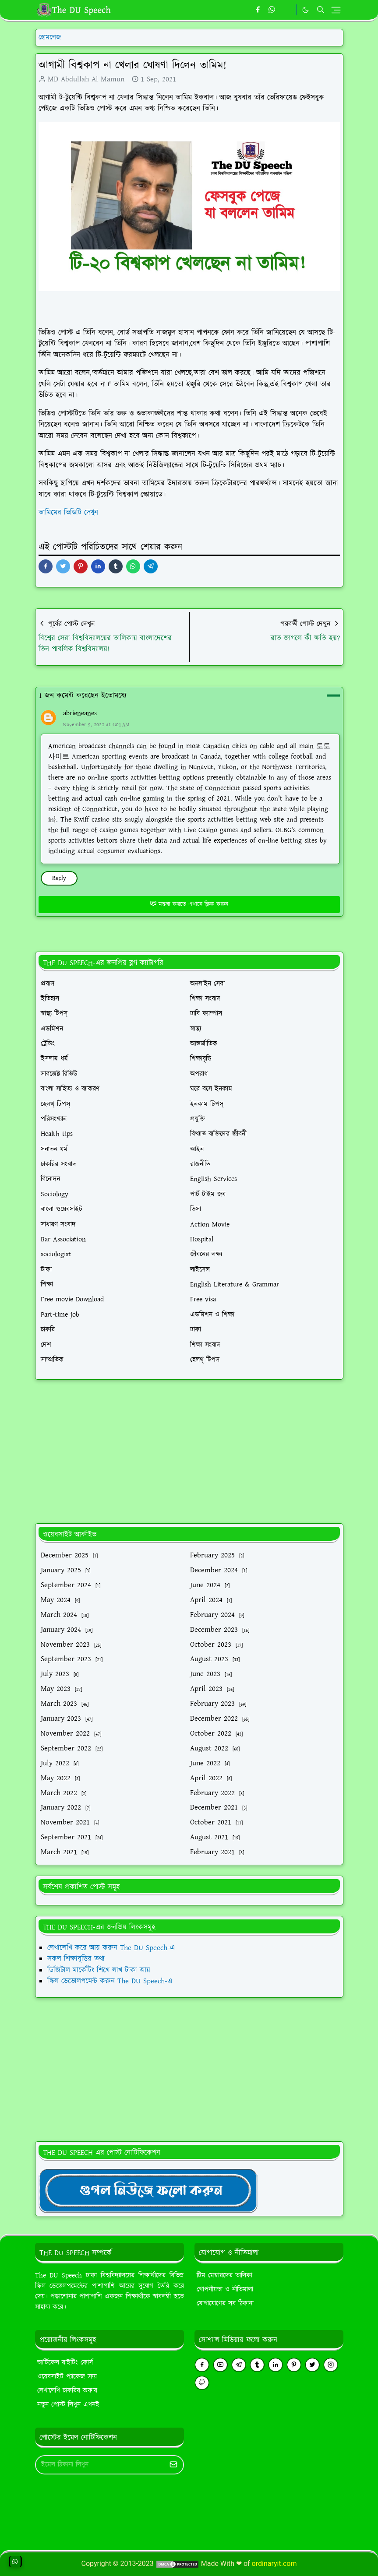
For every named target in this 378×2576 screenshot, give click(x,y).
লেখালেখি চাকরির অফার (67, 2391)
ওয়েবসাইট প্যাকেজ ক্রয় (67, 2377)
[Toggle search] (321, 10)
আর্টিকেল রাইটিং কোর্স (65, 2363)
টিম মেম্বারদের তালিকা (224, 2275)
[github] (201, 2383)
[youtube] (220, 2365)
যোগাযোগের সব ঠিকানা (225, 2303)
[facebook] (258, 10)
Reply (59, 878)
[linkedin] (275, 2365)
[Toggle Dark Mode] (305, 10)
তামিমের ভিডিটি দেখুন (68, 512)
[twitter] (312, 2365)
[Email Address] (100, 2465)
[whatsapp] (272, 10)
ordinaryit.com (274, 2563)
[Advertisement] (189, 1451)
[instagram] (330, 2365)
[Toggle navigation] (336, 10)
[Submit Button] (173, 2465)
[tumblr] (257, 2365)
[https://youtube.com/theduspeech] (286, 10)
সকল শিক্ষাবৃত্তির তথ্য (76, 1959)
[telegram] (238, 2365)
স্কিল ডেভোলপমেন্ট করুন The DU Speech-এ (109, 1981)
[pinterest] (293, 2365)
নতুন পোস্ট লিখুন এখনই (68, 2405)
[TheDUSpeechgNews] (148, 2190)
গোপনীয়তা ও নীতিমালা (225, 2289)
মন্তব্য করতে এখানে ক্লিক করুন (189, 904)
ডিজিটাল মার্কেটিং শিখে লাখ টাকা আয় (98, 1970)
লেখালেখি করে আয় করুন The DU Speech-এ (111, 1948)
